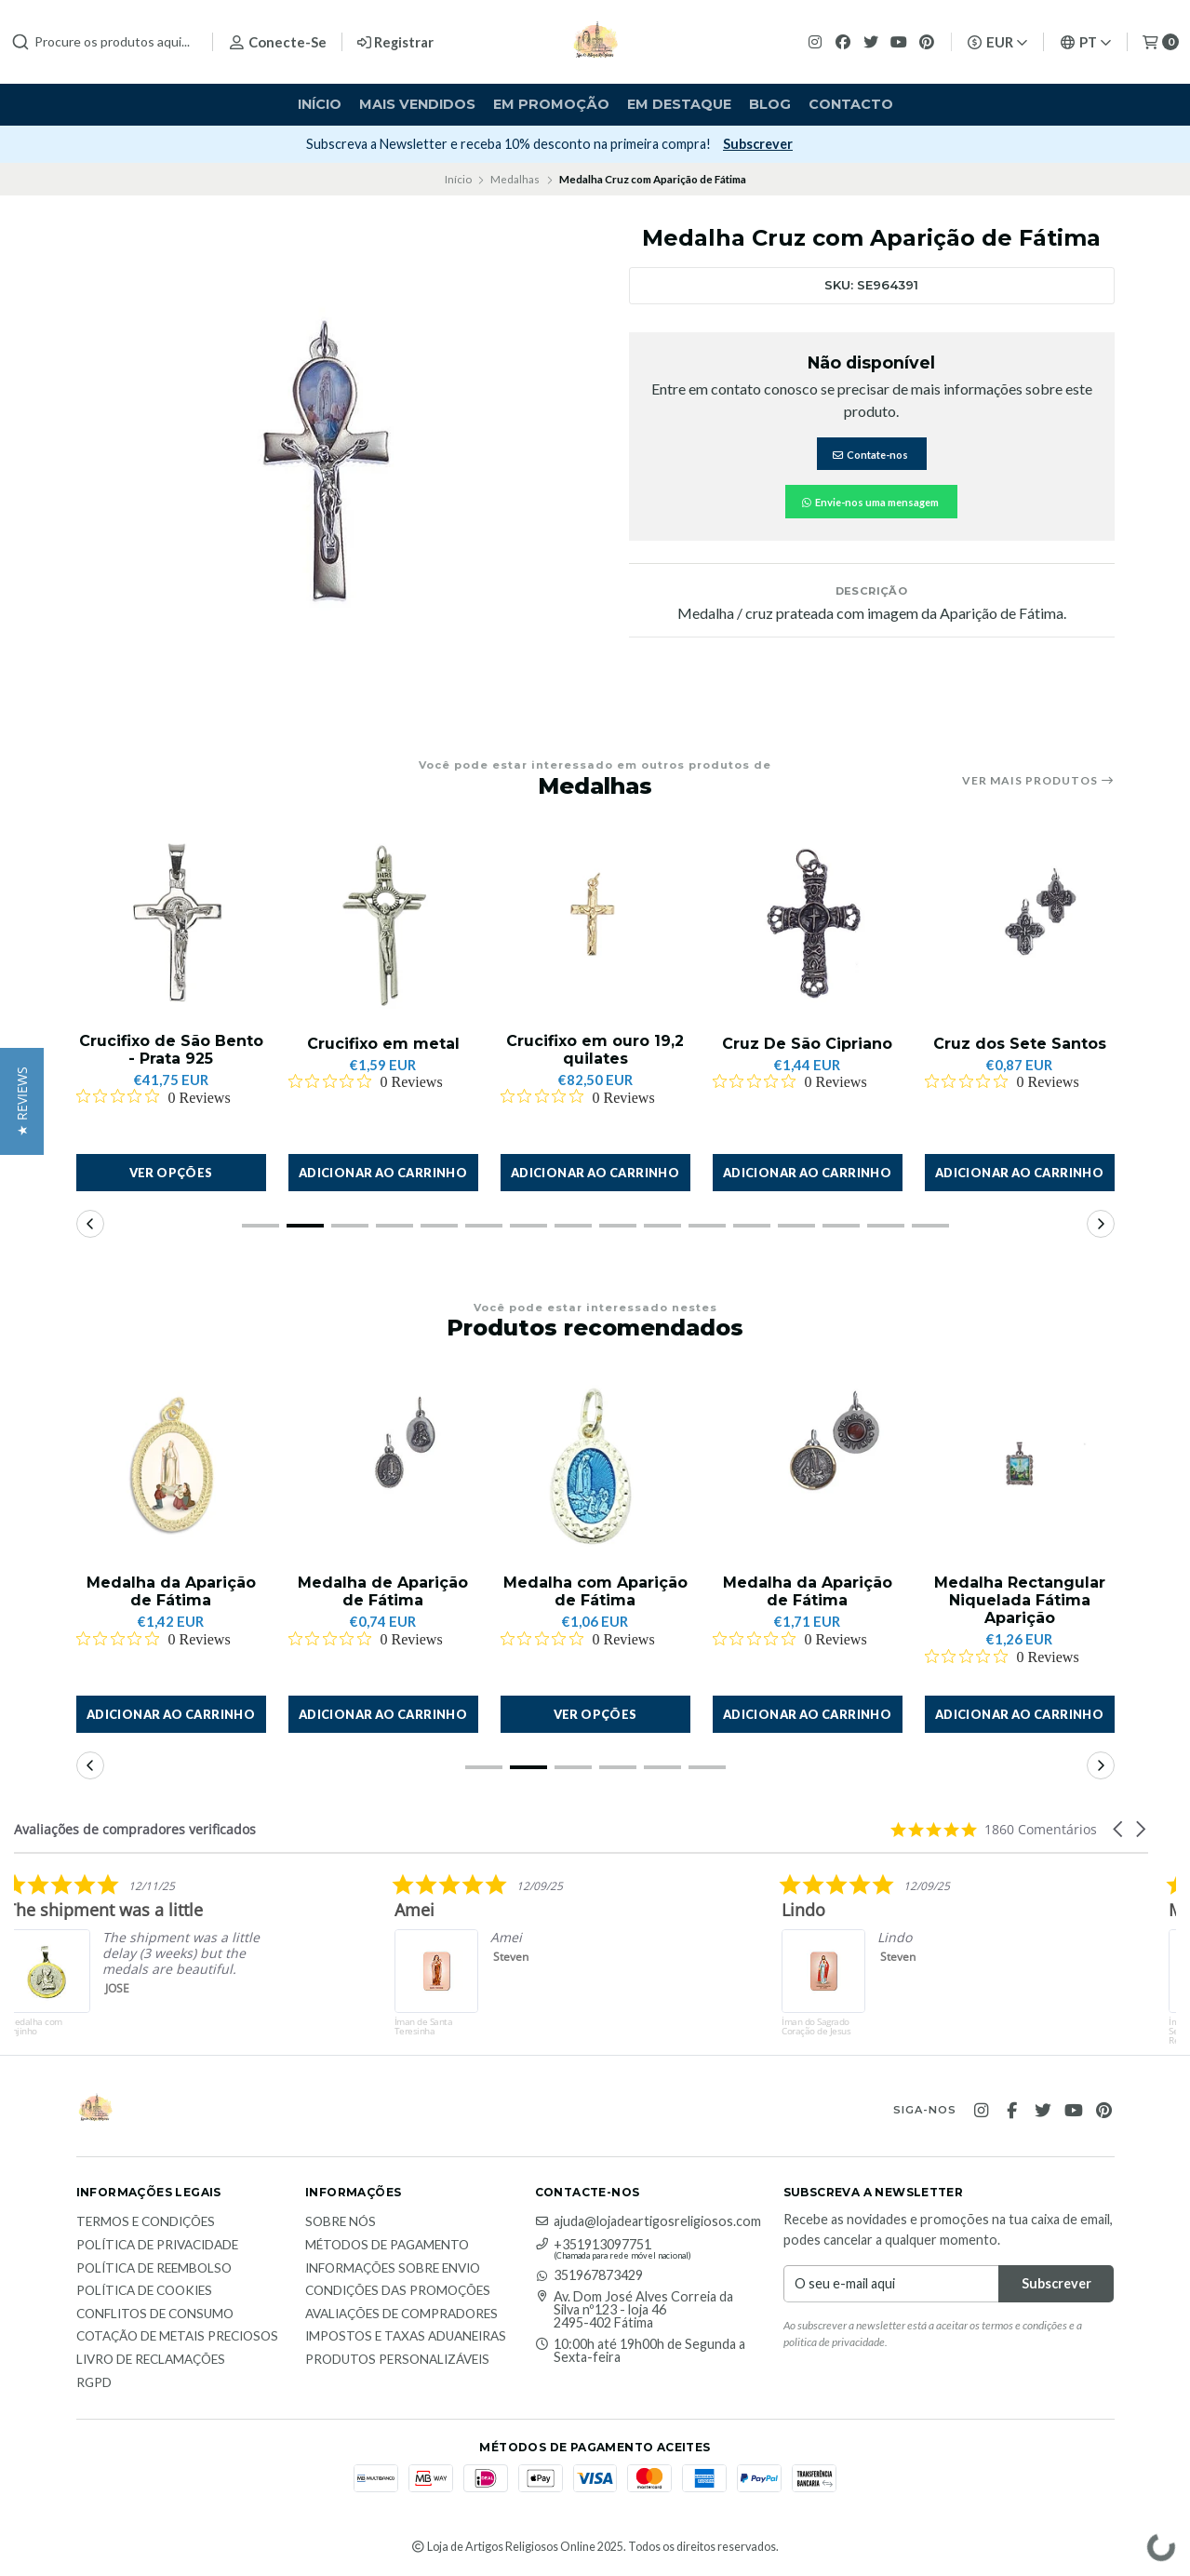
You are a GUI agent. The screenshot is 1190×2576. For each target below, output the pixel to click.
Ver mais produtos (1038, 780)
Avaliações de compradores (401, 2314)
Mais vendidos (417, 104)
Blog (770, 104)
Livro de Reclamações (150, 2360)
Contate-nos (870, 455)
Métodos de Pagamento (387, 2245)
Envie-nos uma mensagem (869, 502)
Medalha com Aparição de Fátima (595, 1591)
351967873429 (589, 2275)
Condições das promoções (397, 2291)
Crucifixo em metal (383, 1044)
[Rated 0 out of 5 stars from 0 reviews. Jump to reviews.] (153, 1097)
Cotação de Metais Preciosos (177, 2336)
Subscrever (803, 144)
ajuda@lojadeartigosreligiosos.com (648, 2221)
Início (319, 104)
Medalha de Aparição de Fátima (383, 1591)
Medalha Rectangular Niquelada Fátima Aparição (1019, 1600)
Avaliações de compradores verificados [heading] (135, 1829)
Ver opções (171, 1172)
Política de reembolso (154, 2268)
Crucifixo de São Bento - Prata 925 (171, 1049)
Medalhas (515, 179)
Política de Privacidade (157, 2245)
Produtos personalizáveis (397, 2360)
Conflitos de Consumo (155, 2314)
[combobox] (104, 42)
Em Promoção (551, 104)
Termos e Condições (145, 2222)
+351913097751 (593, 2244)
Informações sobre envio (392, 2268)
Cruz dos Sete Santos (1019, 1044)
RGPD (94, 2383)
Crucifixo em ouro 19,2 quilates (595, 1049)
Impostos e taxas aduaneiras (405, 2336)
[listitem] (332, 1963)
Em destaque (679, 104)
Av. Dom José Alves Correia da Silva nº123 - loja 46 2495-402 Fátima (634, 2310)
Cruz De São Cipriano (807, 1044)
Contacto (851, 104)
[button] (383, 1172)
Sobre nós (340, 2222)
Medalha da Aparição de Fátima (171, 1591)
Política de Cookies (144, 2291)
